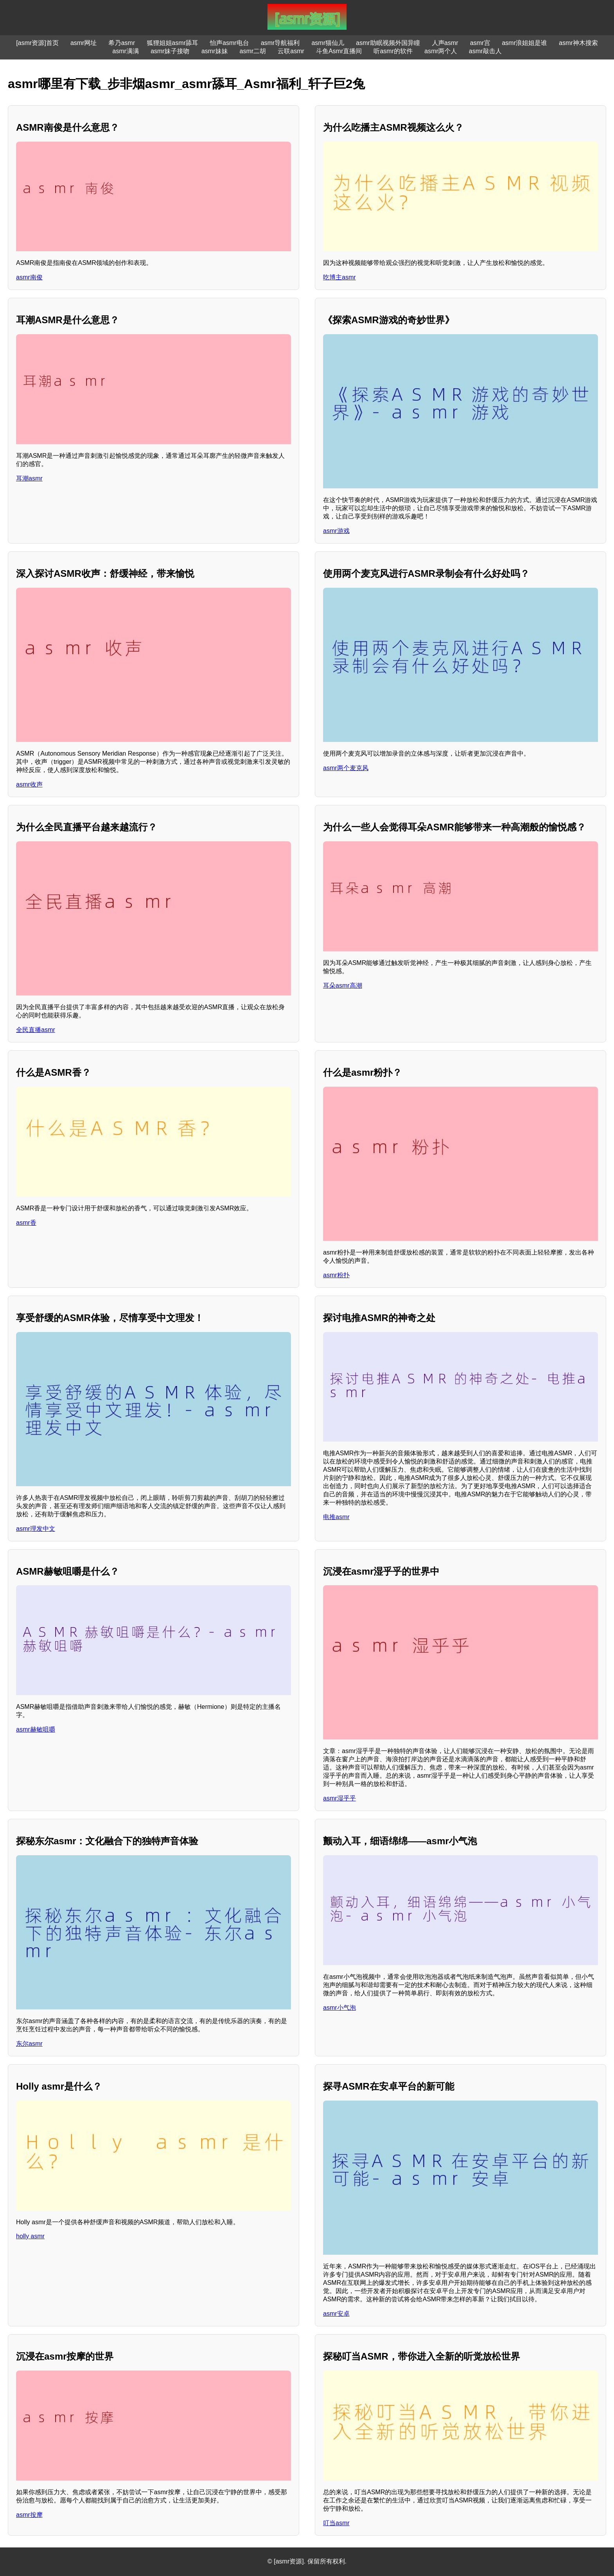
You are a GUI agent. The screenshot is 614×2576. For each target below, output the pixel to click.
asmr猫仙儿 (327, 43)
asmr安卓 (336, 2313)
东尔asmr (29, 2043)
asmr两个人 (440, 51)
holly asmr (30, 2236)
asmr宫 (480, 43)
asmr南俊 (29, 277)
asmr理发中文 (35, 1528)
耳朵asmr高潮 (342, 985)
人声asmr (445, 43)
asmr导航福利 (280, 43)
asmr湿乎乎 (339, 1798)
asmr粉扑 (336, 1275)
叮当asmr (336, 2523)
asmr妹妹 (214, 51)
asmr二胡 (253, 51)
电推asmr (336, 1517)
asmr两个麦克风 (345, 768)
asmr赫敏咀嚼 (35, 1729)
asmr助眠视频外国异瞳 (388, 43)
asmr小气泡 (339, 2007)
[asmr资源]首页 (37, 43)
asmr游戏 (336, 530)
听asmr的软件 (393, 51)
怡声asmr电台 (229, 43)
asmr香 (26, 1222)
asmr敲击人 (485, 51)
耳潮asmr (29, 478)
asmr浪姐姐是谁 (524, 43)
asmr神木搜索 (578, 43)
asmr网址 (83, 43)
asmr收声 (29, 784)
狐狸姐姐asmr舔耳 (173, 43)
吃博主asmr (339, 277)
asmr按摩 (29, 2514)
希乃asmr (121, 43)
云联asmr (291, 51)
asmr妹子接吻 (170, 51)
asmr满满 (125, 51)
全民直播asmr (35, 1029)
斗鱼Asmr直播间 (339, 51)
